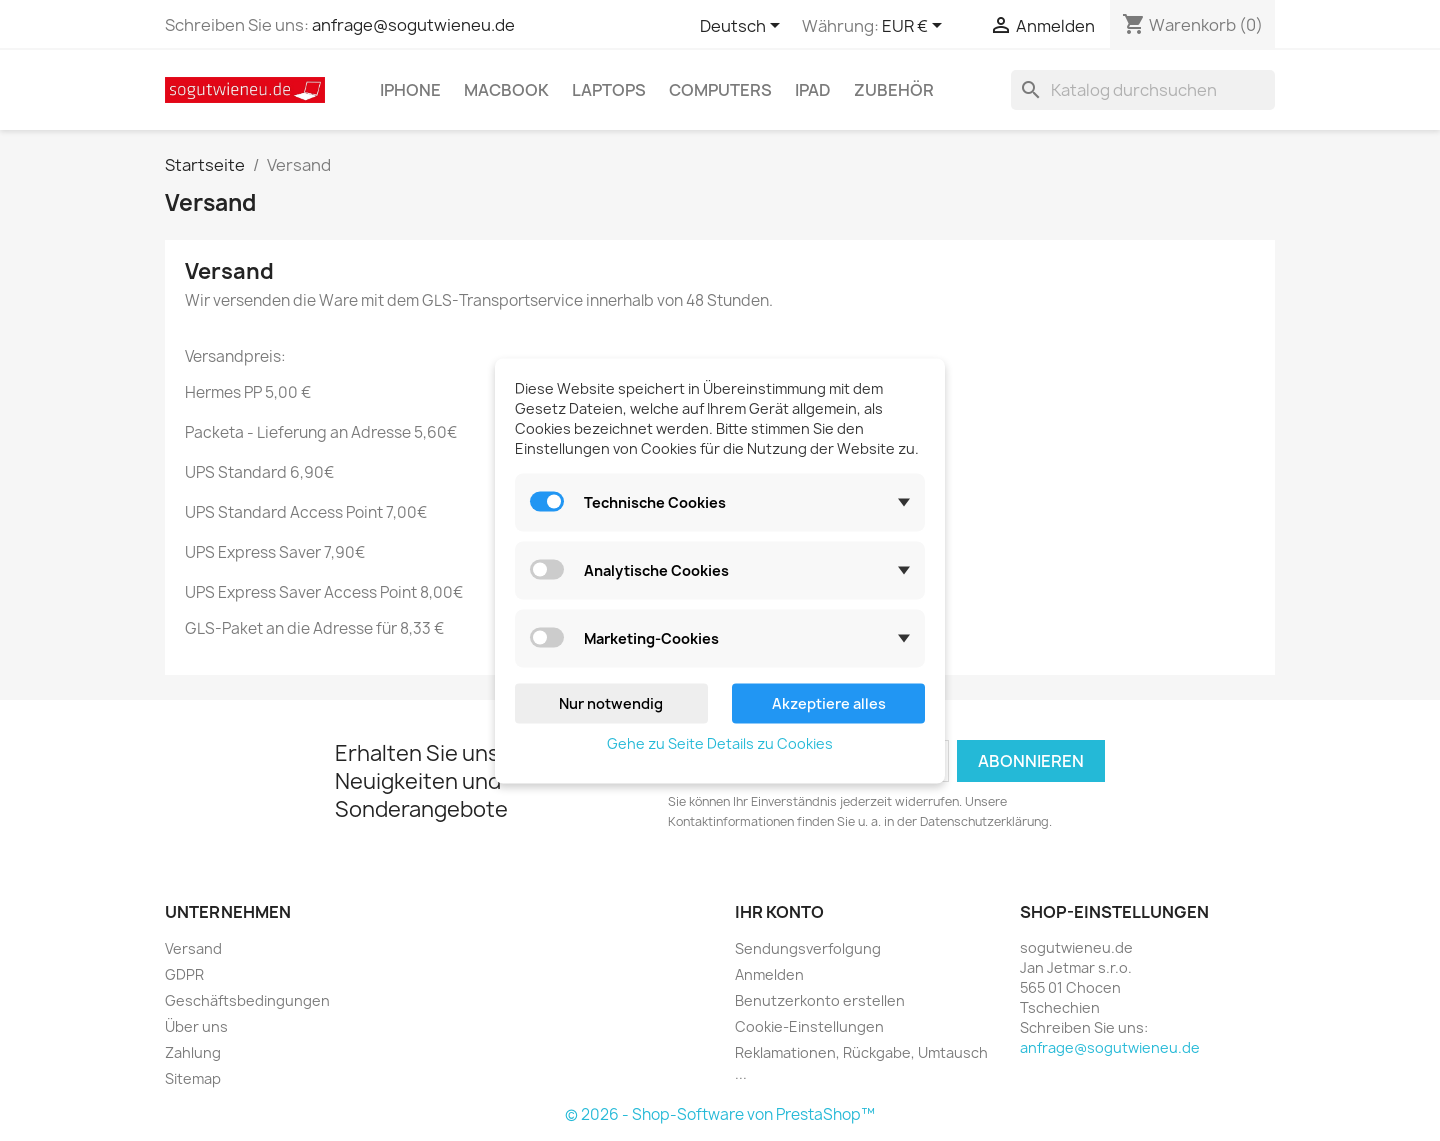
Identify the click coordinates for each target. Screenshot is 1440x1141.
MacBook (506, 90)
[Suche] (1143, 90)
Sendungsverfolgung (808, 948)
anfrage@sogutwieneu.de (413, 25)
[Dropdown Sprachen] (743, 27)
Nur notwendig (611, 702)
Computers (720, 90)
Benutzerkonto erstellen (820, 1000)
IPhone (410, 90)
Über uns (196, 1026)
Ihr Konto (779, 912)
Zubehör (894, 90)
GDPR (184, 974)
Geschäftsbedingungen (247, 1000)
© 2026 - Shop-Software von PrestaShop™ (720, 1114)
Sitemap (193, 1078)
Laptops (609, 90)
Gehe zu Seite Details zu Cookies (720, 742)
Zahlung (193, 1052)
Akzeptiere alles (829, 702)
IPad (813, 90)
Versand (193, 948)
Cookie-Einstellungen (809, 1026)
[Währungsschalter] (915, 27)
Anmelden (769, 974)
